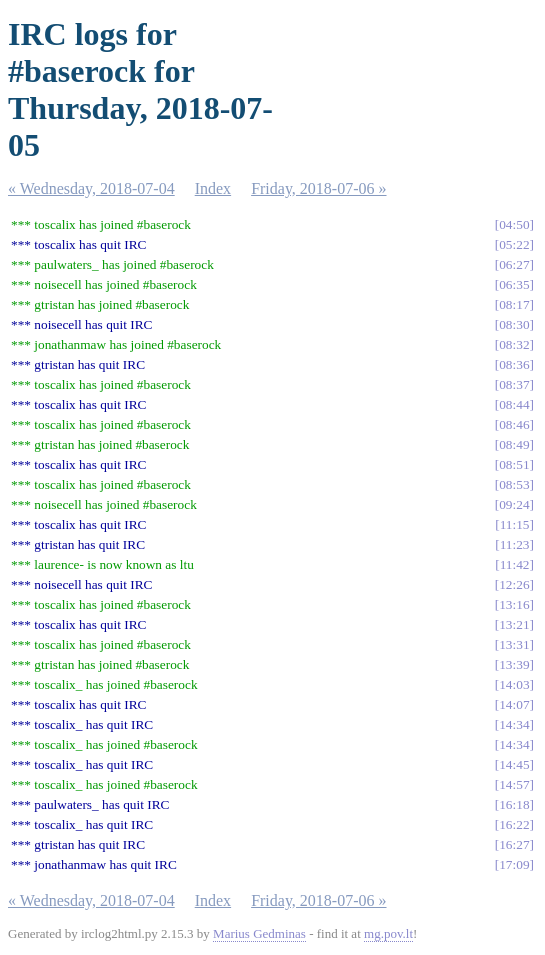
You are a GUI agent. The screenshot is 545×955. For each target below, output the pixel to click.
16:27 (514, 844)
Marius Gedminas (259, 933)
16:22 (514, 824)
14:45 (514, 764)
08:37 (514, 384)
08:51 (514, 464)
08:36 (514, 364)
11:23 (515, 544)
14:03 (514, 684)
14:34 (514, 724)
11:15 (515, 524)
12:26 (514, 584)
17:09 (514, 864)
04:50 (514, 224)
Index (213, 188)
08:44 (514, 404)
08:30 (514, 324)
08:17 (514, 304)
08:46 (514, 424)
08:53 (514, 484)
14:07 (514, 704)
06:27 (514, 264)
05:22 (514, 244)
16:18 (514, 804)
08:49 (514, 444)
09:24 (514, 504)
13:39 (514, 664)
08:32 (514, 344)
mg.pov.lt (388, 933)
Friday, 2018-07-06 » (318, 188)
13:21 (514, 624)
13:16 (514, 604)
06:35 (514, 284)
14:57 (514, 784)
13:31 (514, 644)
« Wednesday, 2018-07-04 (91, 188)
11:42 (515, 564)
